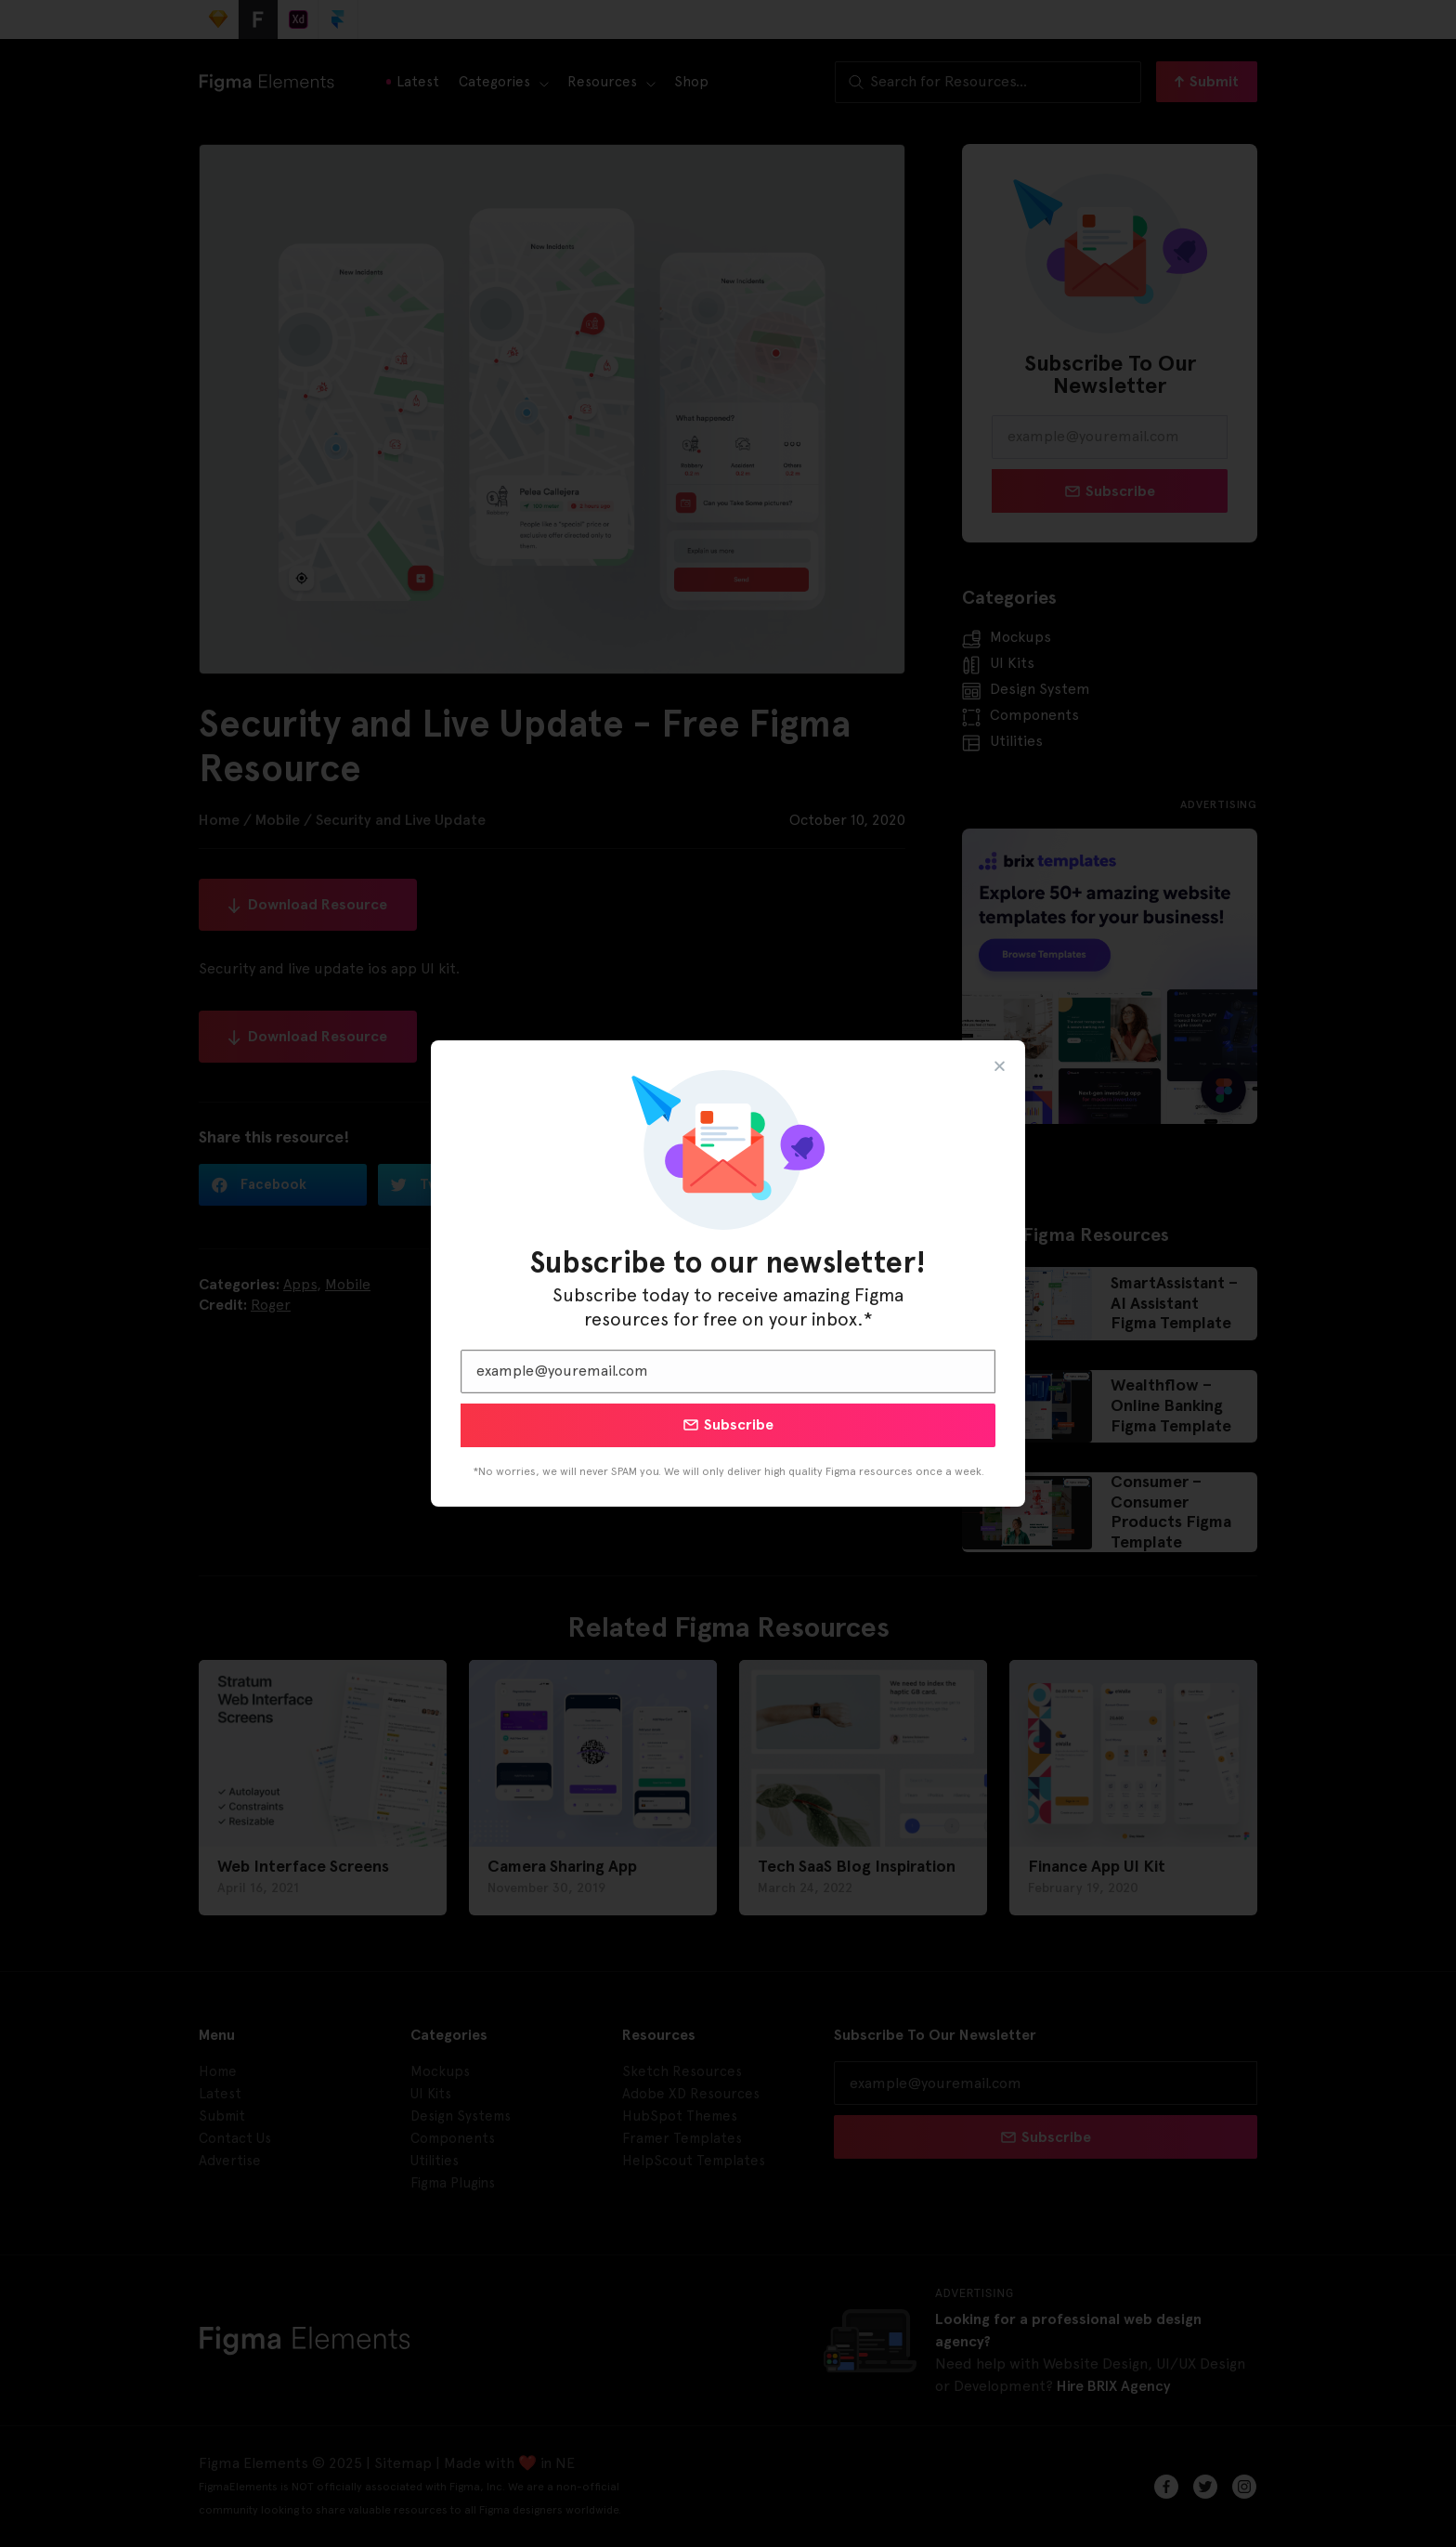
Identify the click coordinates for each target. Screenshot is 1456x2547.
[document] (728, 1273)
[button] (1000, 1066)
